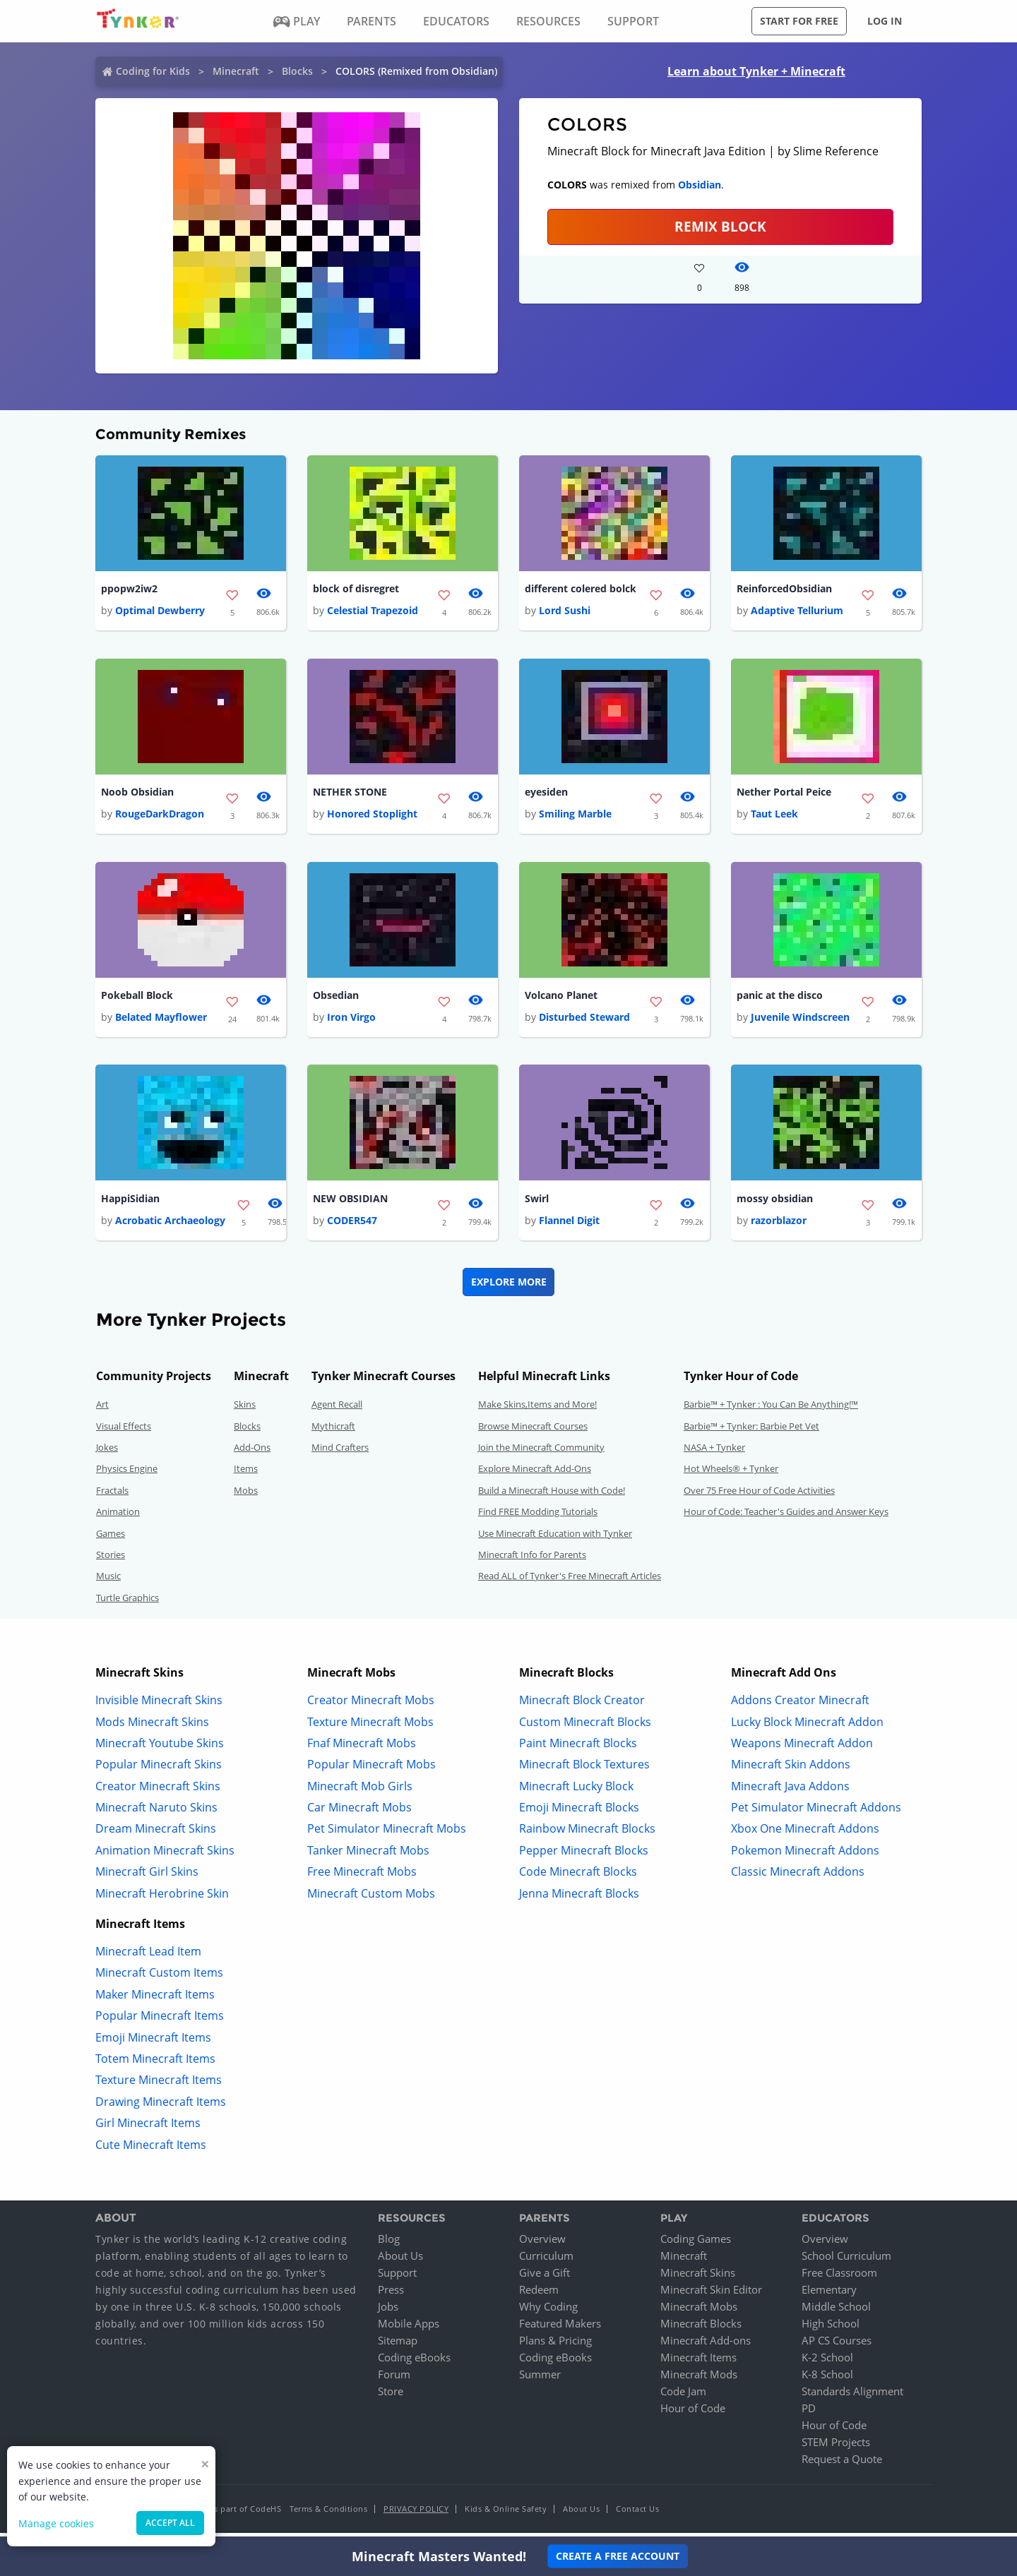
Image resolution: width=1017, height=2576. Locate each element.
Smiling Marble (575, 816)
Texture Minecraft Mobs (370, 1727)
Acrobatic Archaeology (170, 1226)
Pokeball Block (137, 998)
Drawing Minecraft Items (160, 2106)
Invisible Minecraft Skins (158, 1705)
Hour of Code (692, 2414)
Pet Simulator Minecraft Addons (816, 1813)
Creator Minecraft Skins (157, 1791)
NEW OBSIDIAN (350, 1202)
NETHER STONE (350, 794)
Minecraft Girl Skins (146, 1877)
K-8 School (827, 2380)
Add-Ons (252, 1452)
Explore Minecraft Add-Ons (534, 1474)
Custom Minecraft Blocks (585, 1727)
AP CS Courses (837, 2346)
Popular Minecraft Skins (158, 1770)
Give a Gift (544, 2278)
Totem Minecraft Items (155, 2064)
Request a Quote (842, 2464)
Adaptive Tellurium (797, 611)
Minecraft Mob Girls (359, 1791)
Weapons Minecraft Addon (802, 1748)
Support (397, 2278)
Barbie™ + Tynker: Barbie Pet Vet (751, 1431)
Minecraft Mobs (698, 2312)
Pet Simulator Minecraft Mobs (386, 1834)
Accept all (170, 2523)
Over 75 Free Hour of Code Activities (759, 1495)
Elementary (829, 2295)
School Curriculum (846, 2261)
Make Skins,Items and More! (537, 1409)
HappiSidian (130, 1202)
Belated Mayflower (161, 1021)
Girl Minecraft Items (148, 2128)
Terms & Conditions (328, 2514)
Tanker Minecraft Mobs (368, 1855)
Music (108, 1581)
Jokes (107, 1452)
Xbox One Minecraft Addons (805, 1834)
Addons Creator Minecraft (800, 1705)
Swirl (537, 1202)
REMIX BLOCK (720, 226)
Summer (540, 2380)
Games (110, 1538)
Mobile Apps (408, 2329)
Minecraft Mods (698, 2380)
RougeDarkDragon (159, 816)
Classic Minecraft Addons (797, 1877)
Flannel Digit (569, 1226)
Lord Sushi (564, 611)
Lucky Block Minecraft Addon (807, 1727)
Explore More (509, 1287)
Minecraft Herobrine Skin (162, 1898)
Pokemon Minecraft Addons (805, 1855)
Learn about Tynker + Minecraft (756, 71)
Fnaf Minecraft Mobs (361, 1748)
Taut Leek (774, 816)
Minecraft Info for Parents (532, 1560)
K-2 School (827, 2363)
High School (831, 2329)
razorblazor (779, 1226)
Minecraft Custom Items (159, 1978)
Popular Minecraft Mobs (371, 1770)
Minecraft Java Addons (790, 1791)
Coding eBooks (414, 2363)
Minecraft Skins (697, 2278)
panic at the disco (780, 998)
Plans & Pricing (555, 2346)
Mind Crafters (340, 1452)
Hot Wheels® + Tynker (731, 1474)
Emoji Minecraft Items (153, 2042)
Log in (884, 21)
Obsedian (336, 998)
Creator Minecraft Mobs (370, 1705)
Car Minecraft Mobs (359, 1813)
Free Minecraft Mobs (362, 1877)
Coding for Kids (153, 71)
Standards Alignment (852, 2397)
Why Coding (548, 2312)
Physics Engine (126, 1474)
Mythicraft (333, 1431)
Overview (542, 2244)
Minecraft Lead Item (148, 1957)
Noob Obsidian (137, 794)
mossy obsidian (775, 1202)
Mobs (246, 1495)
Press (391, 2295)
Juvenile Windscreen (800, 1021)
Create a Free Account (617, 2556)
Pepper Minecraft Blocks (583, 1855)
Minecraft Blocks (701, 2329)
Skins (245, 1409)
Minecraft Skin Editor (711, 2295)
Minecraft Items (698, 2363)
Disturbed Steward (584, 1021)
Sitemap (397, 2346)
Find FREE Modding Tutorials (537, 1517)
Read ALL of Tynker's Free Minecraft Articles (569, 1581)
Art (102, 1409)
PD (809, 2414)
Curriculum (546, 2261)
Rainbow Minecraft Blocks (587, 1834)
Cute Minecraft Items (150, 2149)
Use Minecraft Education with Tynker (555, 1538)
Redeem (539, 2295)
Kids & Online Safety (506, 2514)
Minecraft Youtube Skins (159, 1748)
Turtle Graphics (127, 1602)
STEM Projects (836, 2447)
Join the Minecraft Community (541, 1452)
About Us (400, 2261)
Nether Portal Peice (784, 794)
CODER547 (352, 1226)
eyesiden (546, 794)
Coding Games (695, 2244)
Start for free (799, 21)
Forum (394, 2380)
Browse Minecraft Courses (533, 1431)
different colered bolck (580, 589)
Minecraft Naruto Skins (156, 1813)
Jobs (388, 2312)
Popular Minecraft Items (159, 2021)
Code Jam (683, 2397)
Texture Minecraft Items (158, 2085)
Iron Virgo (351, 1021)
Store (390, 2397)
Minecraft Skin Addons (790, 1770)
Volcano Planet (561, 998)
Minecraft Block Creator (582, 1705)
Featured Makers (560, 2329)
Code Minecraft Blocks (578, 1877)
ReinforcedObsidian (784, 589)
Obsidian (699, 184)
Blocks (297, 71)
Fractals (112, 1495)
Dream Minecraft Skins (155, 1834)
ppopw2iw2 (129, 589)
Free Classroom (839, 2278)
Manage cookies (56, 2523)
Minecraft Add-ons (705, 2346)
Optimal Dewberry (160, 611)
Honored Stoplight (372, 816)
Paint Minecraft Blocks (578, 1748)
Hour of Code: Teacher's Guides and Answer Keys (786, 1517)
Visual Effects (123, 1431)
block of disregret (356, 589)
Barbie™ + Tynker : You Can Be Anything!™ (771, 1409)
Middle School (836, 2312)
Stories (110, 1560)
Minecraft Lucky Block (576, 1791)
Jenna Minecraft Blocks (579, 1898)
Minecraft (236, 71)
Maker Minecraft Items (155, 1999)
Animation (118, 1517)
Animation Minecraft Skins (164, 1855)
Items (246, 1474)
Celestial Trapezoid (372, 611)
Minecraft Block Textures (584, 1770)
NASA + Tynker (714, 1452)
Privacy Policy (415, 2514)
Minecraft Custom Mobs (371, 1898)
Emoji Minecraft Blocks (579, 1813)
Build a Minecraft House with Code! (551, 1495)
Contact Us (637, 2514)
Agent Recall (336, 1409)
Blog (389, 2244)
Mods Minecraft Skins (152, 1727)
